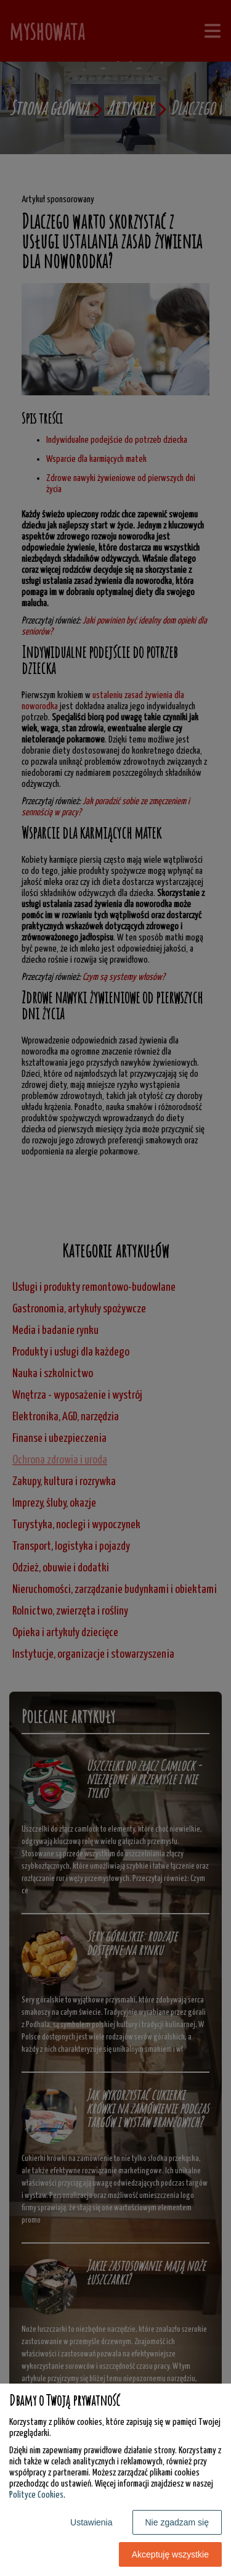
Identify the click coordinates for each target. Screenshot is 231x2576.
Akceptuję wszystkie (170, 2554)
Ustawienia (91, 2522)
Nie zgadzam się (177, 2522)
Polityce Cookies (36, 2495)
